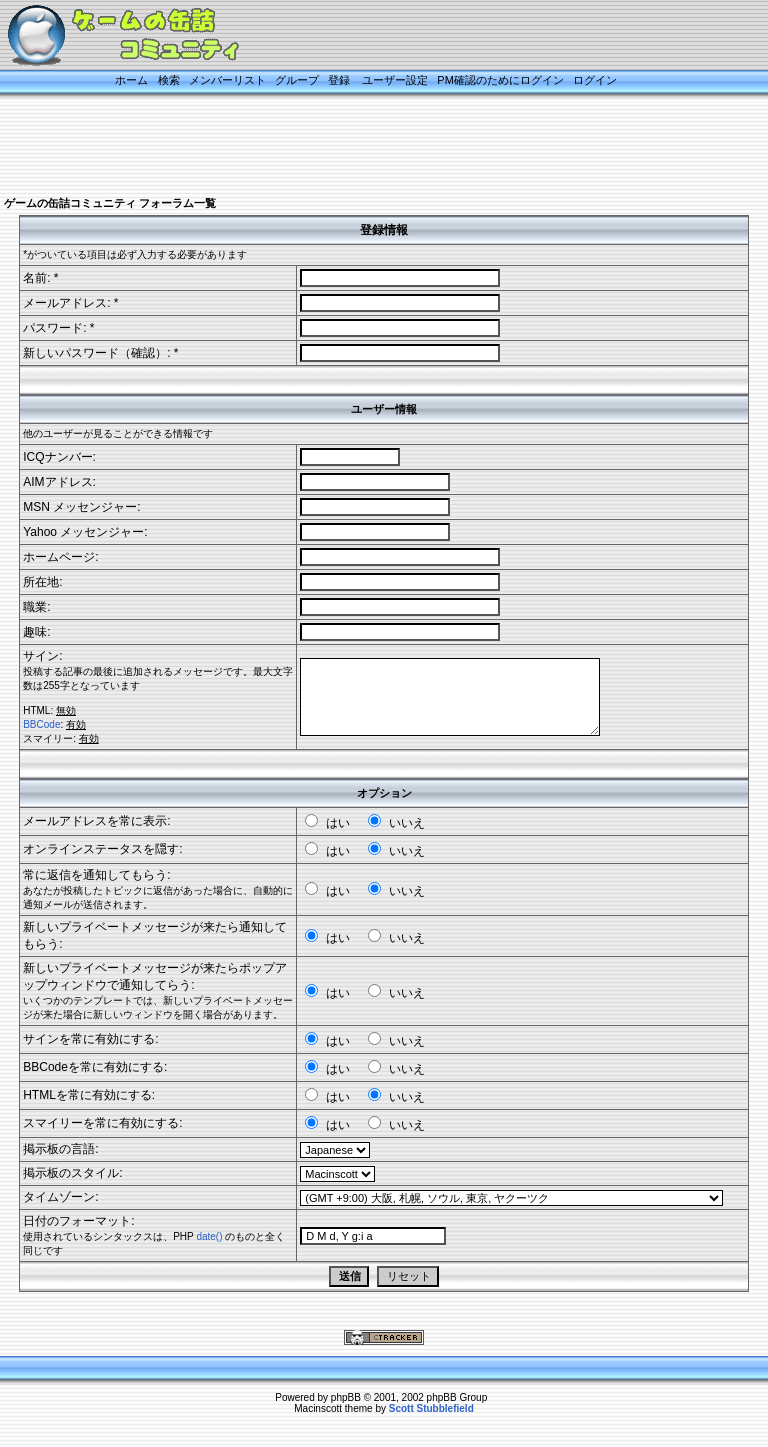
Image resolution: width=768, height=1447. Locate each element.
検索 (169, 80)
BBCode (41, 724)
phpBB (346, 1397)
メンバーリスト (227, 80)
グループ (297, 80)
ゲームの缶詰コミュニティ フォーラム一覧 (110, 203)
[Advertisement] (364, 147)
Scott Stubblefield (431, 1408)
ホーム (131, 80)
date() (209, 1236)
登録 (339, 80)
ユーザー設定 (395, 80)
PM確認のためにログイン (500, 80)
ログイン (595, 80)
